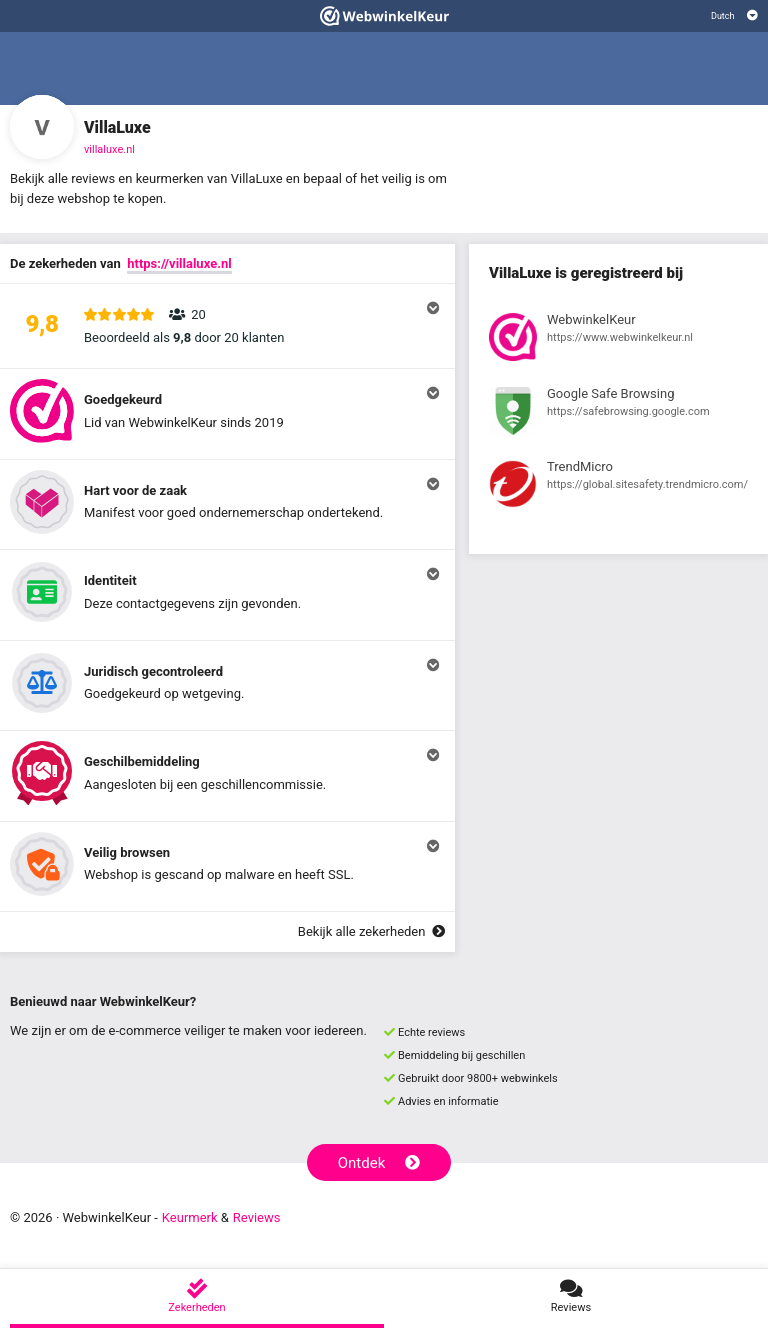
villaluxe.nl (109, 149)
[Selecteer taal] (734, 16)
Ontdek (379, 1163)
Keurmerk (190, 1217)
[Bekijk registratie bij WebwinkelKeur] (618, 340)
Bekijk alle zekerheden (371, 931)
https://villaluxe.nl (179, 263)
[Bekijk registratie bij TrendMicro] (618, 487)
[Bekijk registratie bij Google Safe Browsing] (618, 414)
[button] (227, 326)
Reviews (257, 1217)
